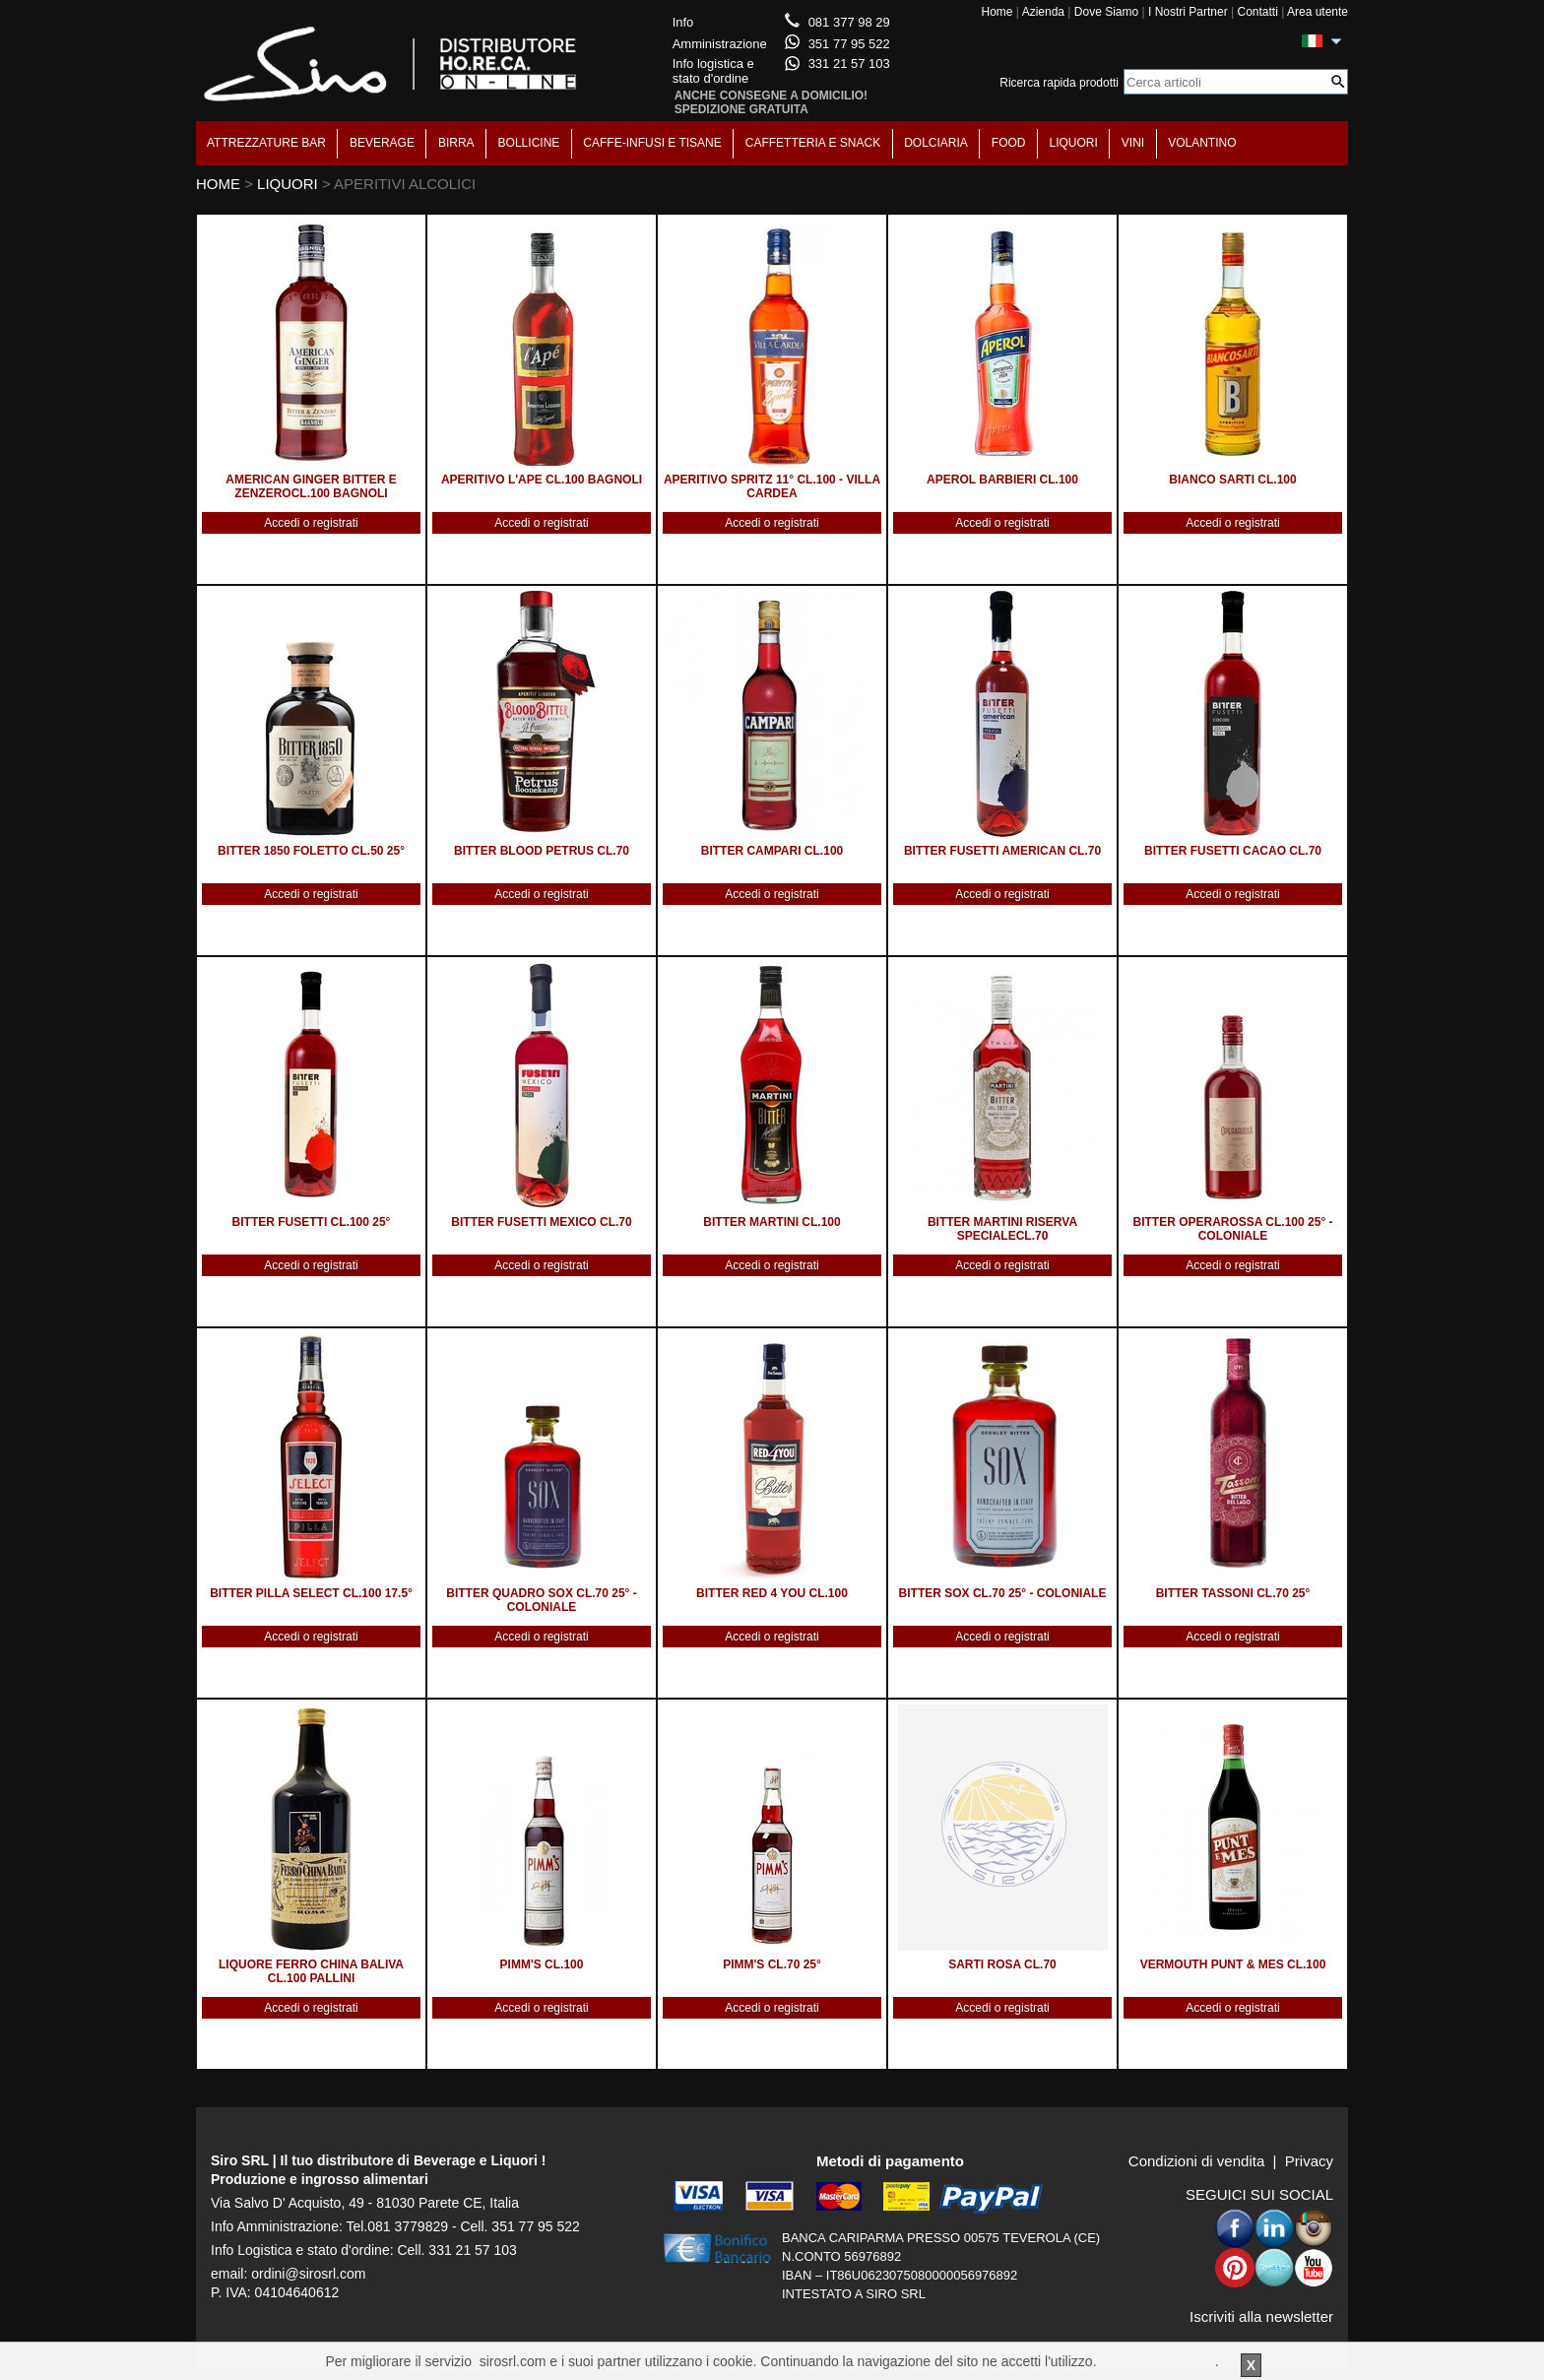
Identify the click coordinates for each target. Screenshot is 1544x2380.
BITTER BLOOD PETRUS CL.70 (541, 851)
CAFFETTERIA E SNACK (812, 143)
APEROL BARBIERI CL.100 (1002, 479)
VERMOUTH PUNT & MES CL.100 (1233, 1964)
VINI (1133, 143)
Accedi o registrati (310, 523)
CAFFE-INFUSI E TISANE (652, 143)
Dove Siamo (1106, 12)
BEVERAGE (382, 143)
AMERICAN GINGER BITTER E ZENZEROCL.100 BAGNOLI (310, 486)
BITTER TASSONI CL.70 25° (1233, 1593)
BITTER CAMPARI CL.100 (772, 851)
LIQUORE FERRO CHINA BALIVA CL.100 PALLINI (311, 1971)
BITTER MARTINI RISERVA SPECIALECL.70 (1002, 1229)
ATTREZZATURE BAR (266, 143)
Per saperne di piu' (1157, 2361)
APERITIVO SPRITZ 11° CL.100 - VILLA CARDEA (772, 486)
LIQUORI (1074, 143)
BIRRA (456, 143)
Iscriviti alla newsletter (1261, 2316)
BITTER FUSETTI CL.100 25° (311, 1222)
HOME (218, 183)
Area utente (1317, 12)
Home (996, 12)
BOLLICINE (529, 143)
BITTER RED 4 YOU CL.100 (772, 1593)
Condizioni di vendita (1196, 2161)
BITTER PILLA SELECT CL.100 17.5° (311, 1593)
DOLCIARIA (936, 143)
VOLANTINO (1202, 143)
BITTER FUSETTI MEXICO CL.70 (541, 1222)
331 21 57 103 (849, 63)
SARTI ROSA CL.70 (1002, 1964)
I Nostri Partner (1188, 12)
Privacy (1309, 2161)
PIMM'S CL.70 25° (772, 1964)
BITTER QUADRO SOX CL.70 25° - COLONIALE (541, 1600)
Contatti (1257, 12)
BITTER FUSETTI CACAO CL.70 (1232, 851)
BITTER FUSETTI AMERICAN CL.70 (1002, 851)
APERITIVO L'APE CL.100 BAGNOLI (541, 479)
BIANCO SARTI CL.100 (1232, 479)
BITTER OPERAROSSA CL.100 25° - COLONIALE (1232, 1229)
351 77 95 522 (849, 43)
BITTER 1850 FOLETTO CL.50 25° (311, 851)
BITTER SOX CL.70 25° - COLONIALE (1003, 1593)
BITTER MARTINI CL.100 (771, 1222)
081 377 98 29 (849, 22)
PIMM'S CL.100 (542, 1964)
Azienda (1043, 12)
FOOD (1009, 143)
